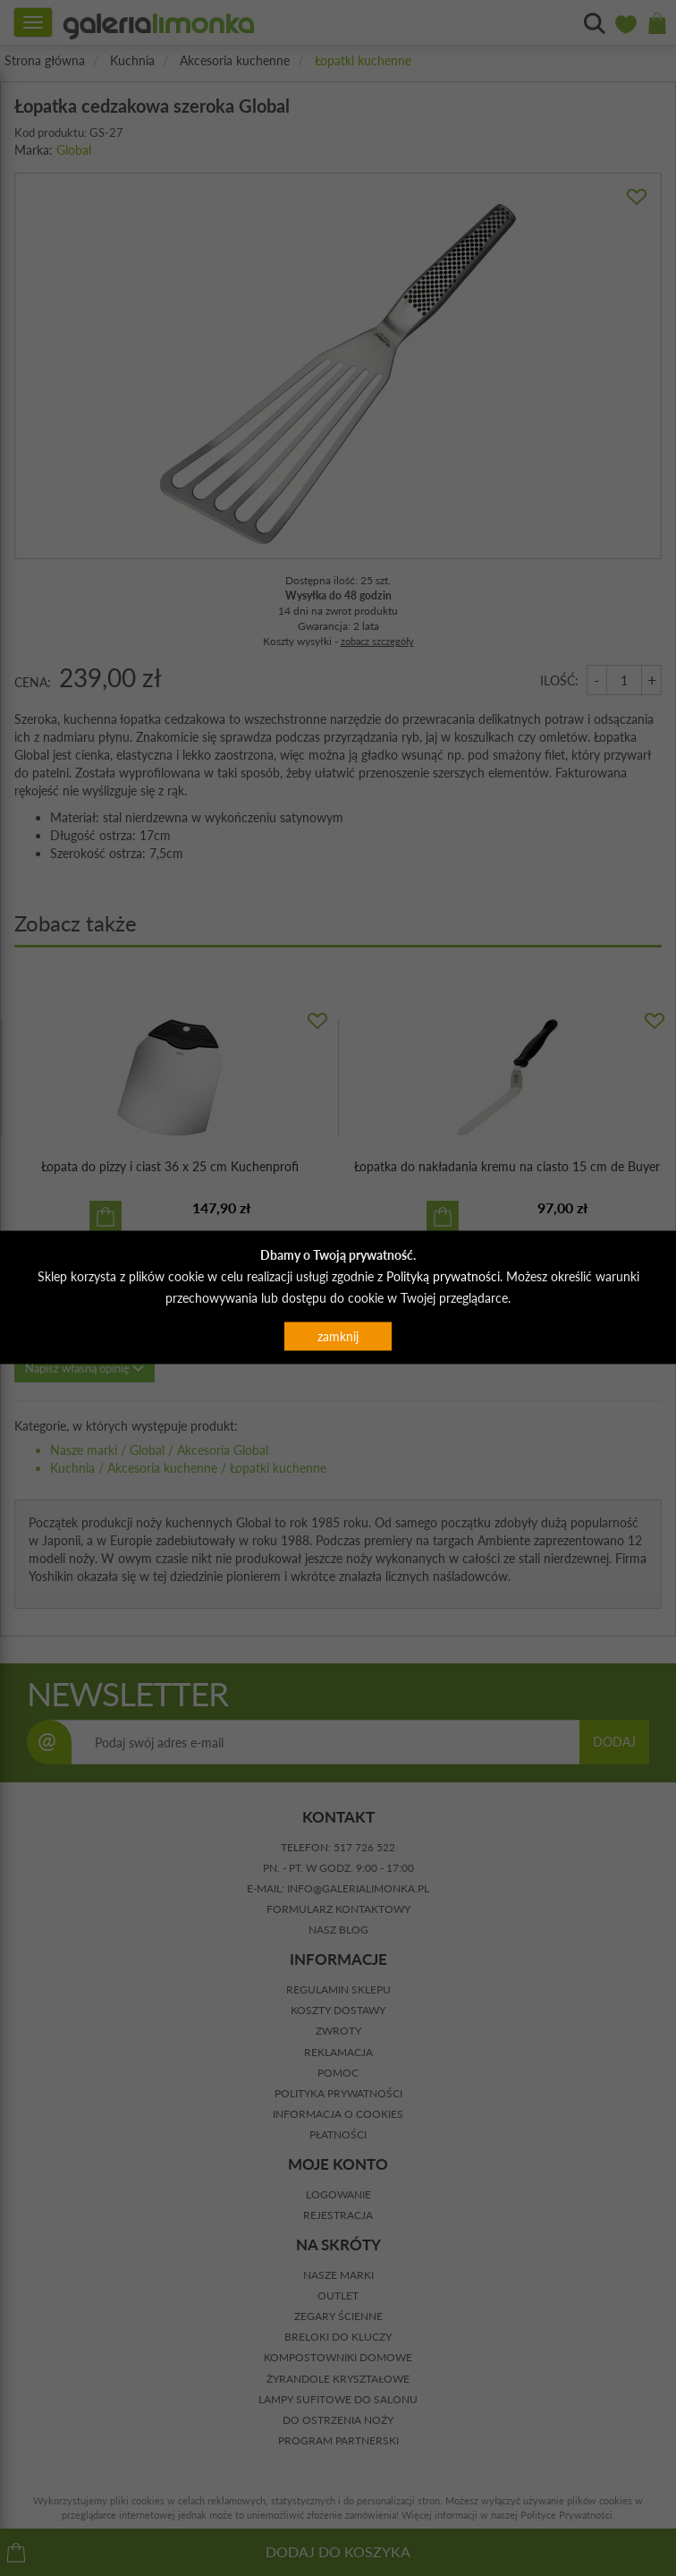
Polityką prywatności (443, 1275)
